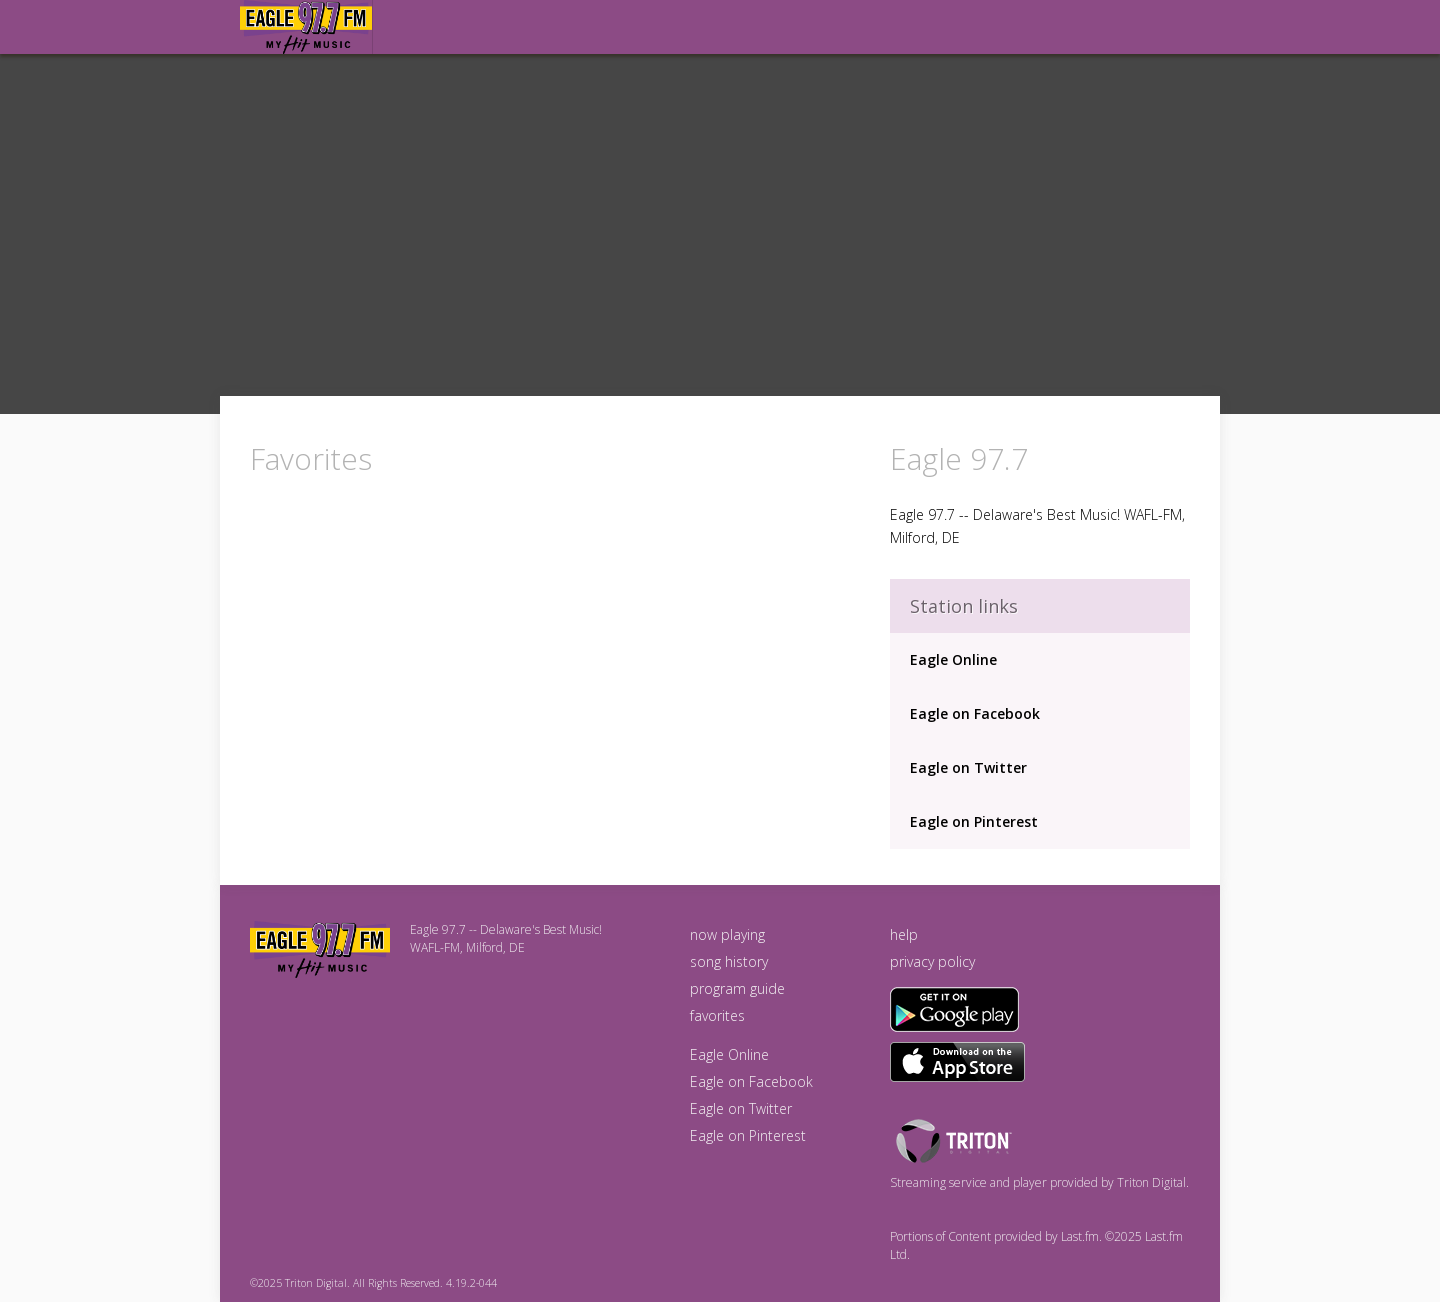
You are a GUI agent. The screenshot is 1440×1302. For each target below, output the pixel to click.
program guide (737, 988)
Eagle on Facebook (975, 713)
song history (729, 961)
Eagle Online (953, 659)
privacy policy (932, 961)
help (904, 934)
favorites (717, 1015)
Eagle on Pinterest (974, 821)
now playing (727, 934)
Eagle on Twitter (968, 767)
